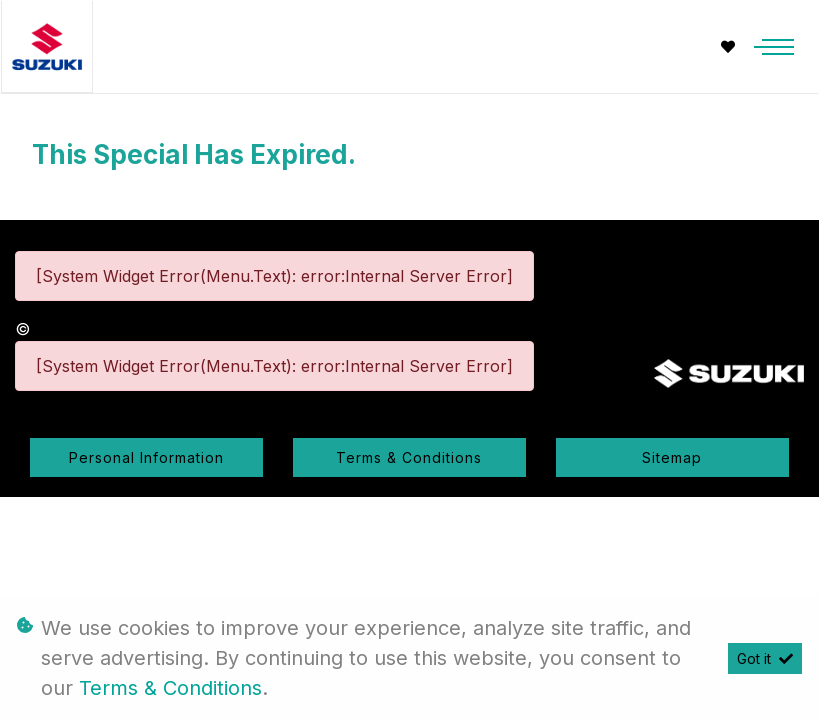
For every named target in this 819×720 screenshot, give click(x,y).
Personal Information (146, 457)
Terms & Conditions (409, 457)
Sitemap (672, 457)
